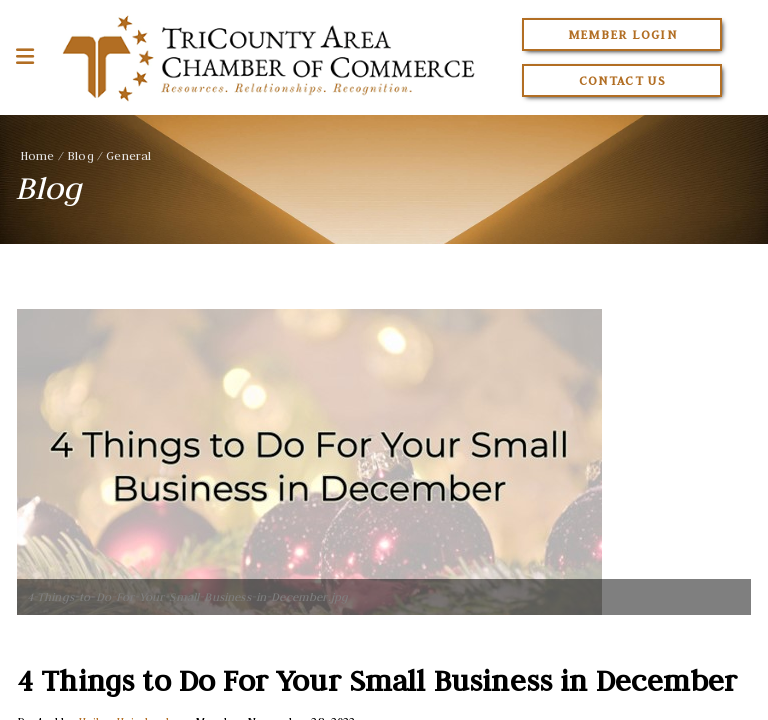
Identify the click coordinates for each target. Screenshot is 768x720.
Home (37, 155)
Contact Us (623, 80)
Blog (80, 155)
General (128, 155)
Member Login (622, 34)
